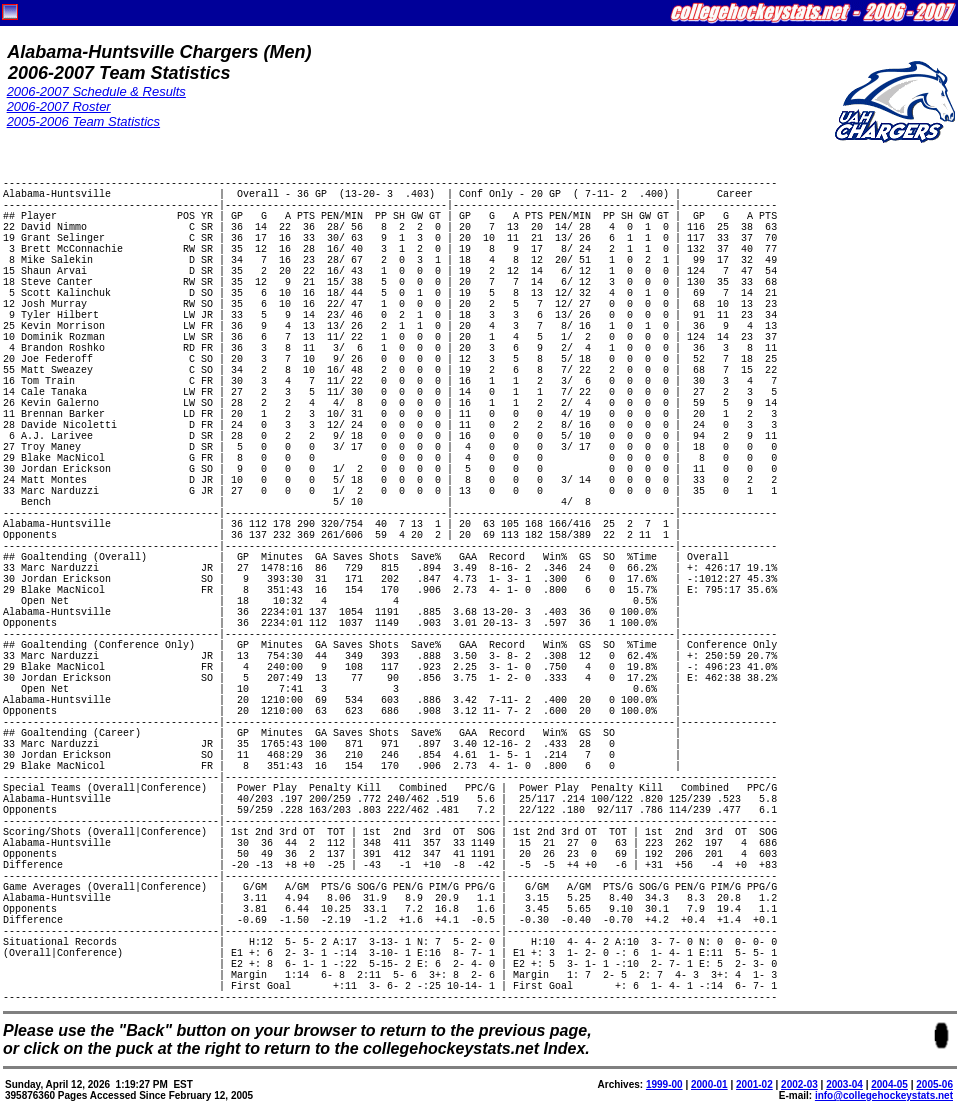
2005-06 (934, 1084)
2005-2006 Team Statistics (83, 121)
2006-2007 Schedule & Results (96, 91)
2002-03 (799, 1084)
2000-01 (709, 1084)
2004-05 (889, 1084)
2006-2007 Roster (59, 106)
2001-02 (754, 1084)
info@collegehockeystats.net (884, 1095)
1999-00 (664, 1084)
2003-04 (844, 1084)
